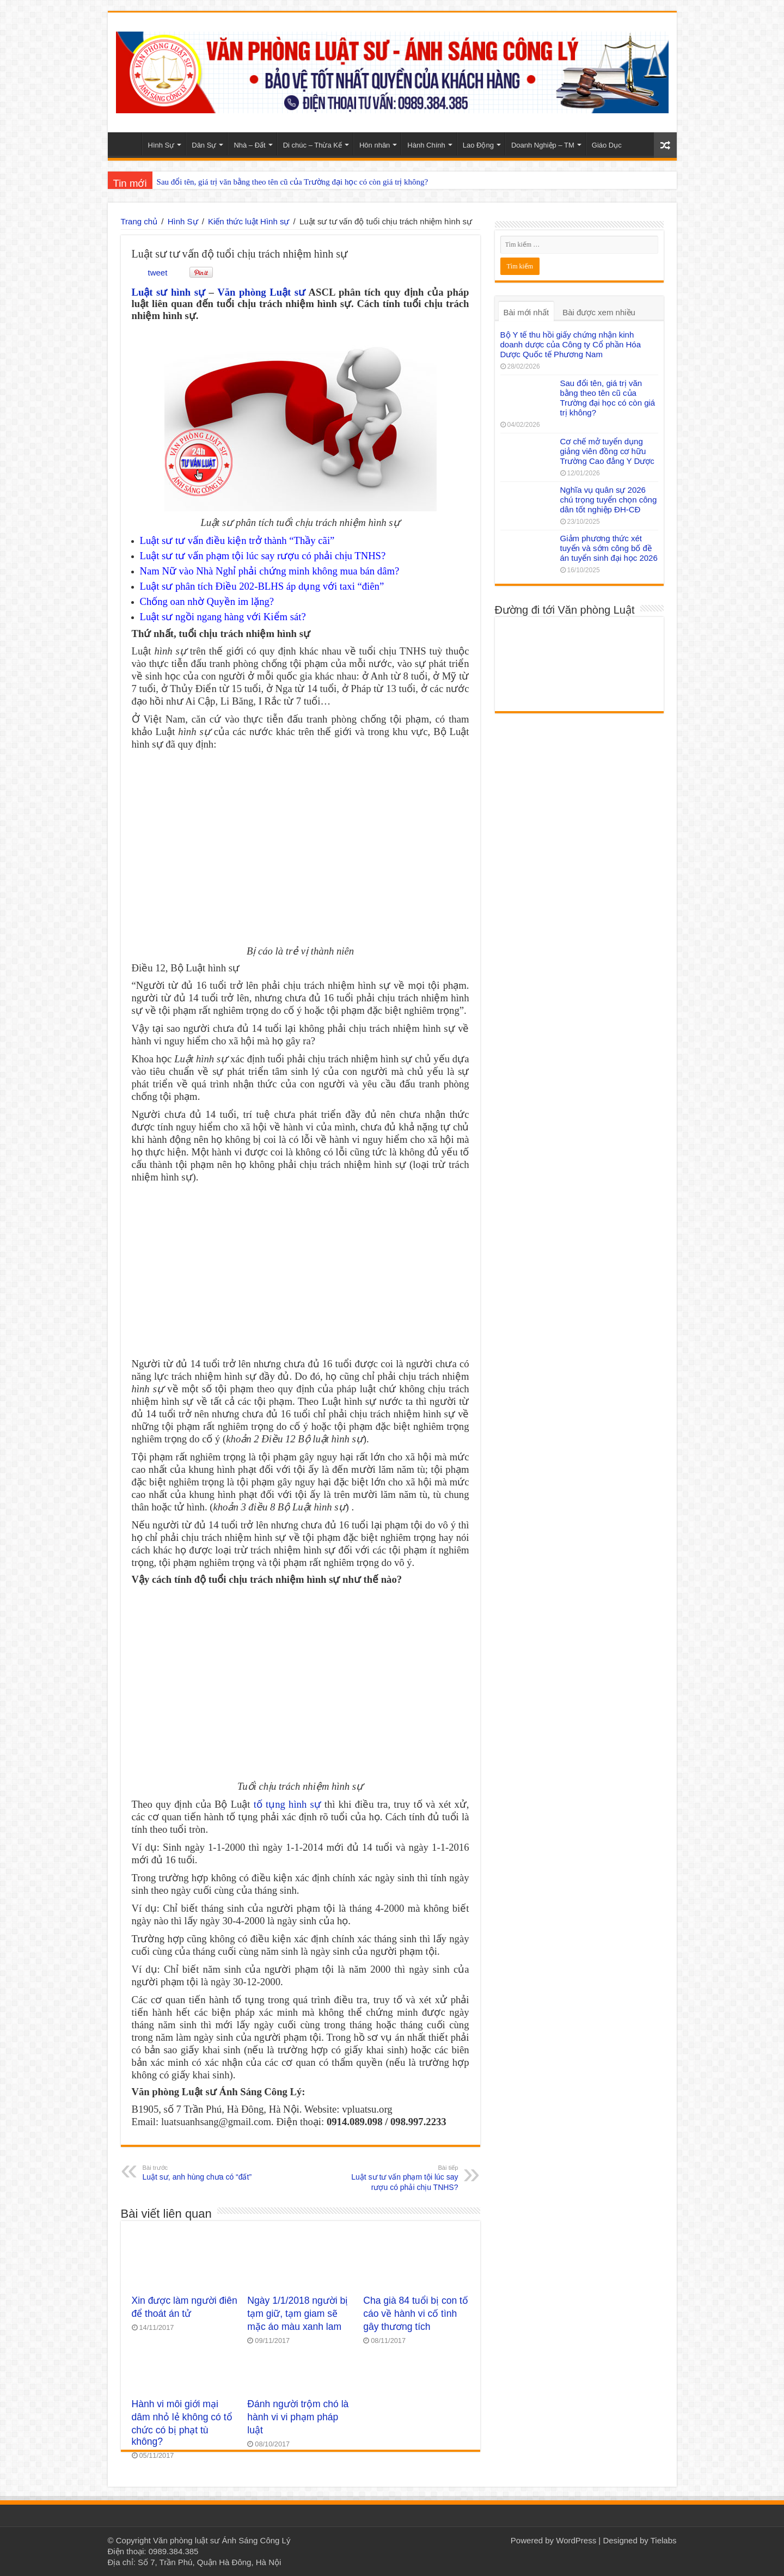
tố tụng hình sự (287, 1804)
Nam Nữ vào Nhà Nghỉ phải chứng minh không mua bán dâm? (270, 571)
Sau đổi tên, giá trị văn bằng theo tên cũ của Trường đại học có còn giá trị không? (292, 182)
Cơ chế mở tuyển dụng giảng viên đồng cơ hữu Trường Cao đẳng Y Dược (607, 451)
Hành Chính (426, 145)
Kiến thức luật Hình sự (248, 221)
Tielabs (664, 2540)
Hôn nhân (374, 145)
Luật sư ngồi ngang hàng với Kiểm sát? (223, 616)
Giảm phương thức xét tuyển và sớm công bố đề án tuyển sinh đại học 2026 (609, 548)
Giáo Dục (607, 145)
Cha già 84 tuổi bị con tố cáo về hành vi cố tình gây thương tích (415, 2313)
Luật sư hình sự (169, 292)
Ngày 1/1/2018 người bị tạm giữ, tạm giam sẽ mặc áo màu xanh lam (297, 2313)
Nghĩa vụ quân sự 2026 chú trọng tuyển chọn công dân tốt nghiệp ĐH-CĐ (608, 499)
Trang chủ (139, 221)
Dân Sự (204, 145)
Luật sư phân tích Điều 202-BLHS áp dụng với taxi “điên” (262, 586)
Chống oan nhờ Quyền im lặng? (207, 601)
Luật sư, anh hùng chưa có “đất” (198, 2172)
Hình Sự (161, 145)
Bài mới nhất (526, 312)
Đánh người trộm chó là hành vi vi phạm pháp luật (297, 2417)
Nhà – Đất (249, 145)
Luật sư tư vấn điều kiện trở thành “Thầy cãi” (237, 540)
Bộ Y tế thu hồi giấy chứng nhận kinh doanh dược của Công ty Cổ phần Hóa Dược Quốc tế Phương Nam (570, 344)
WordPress (576, 2540)
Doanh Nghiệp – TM (542, 145)
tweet (158, 272)
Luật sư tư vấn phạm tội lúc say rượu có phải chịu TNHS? (263, 555)
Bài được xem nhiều (598, 312)
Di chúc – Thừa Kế (312, 145)
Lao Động (478, 145)
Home (127, 143)
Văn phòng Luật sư (261, 292)
